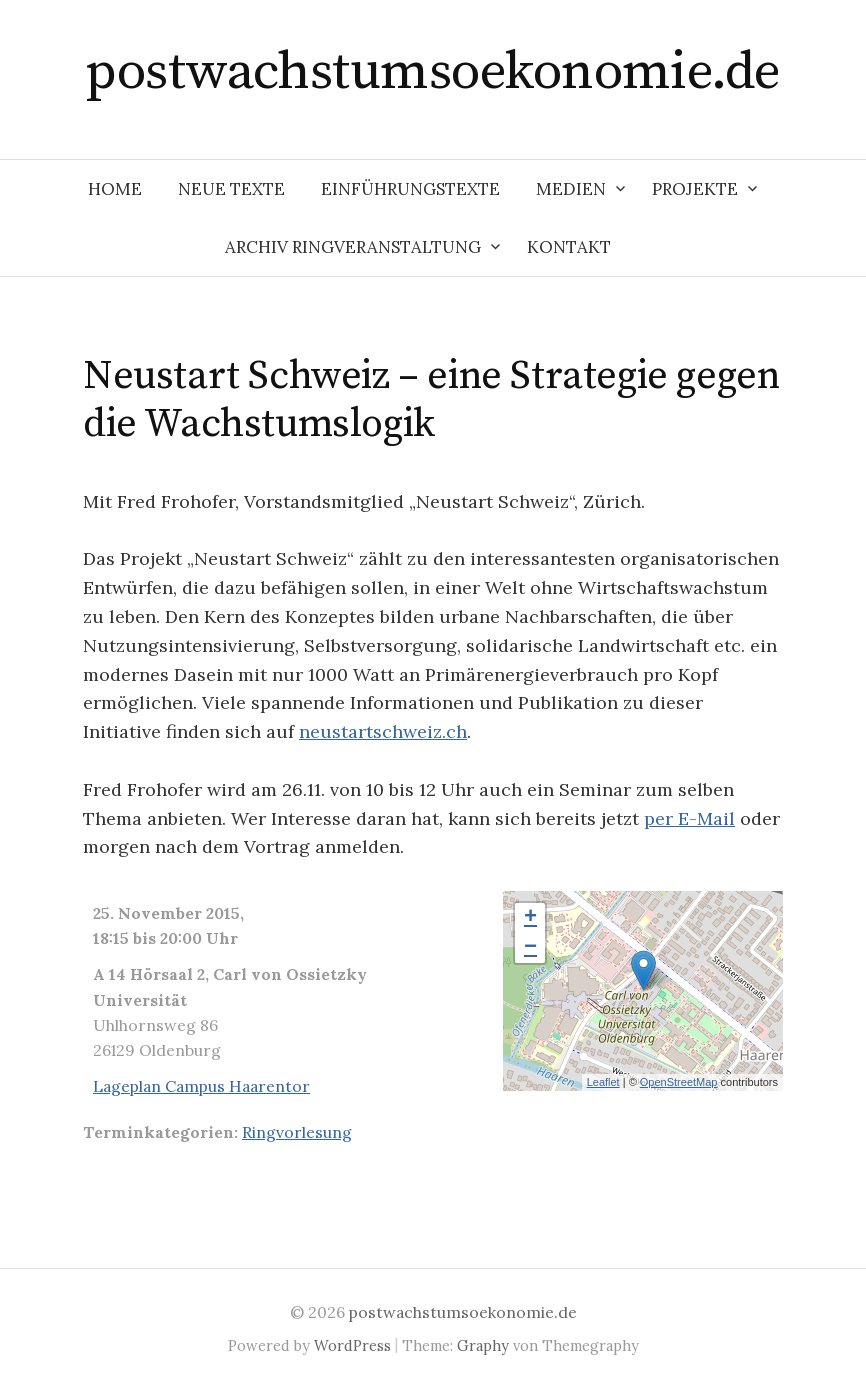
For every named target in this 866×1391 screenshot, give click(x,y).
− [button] (530, 948)
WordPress (352, 1345)
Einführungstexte (410, 189)
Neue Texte (231, 189)
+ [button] (530, 918)
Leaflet (603, 1082)
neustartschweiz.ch (383, 731)
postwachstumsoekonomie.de (433, 72)
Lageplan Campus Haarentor (201, 1086)
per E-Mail (689, 818)
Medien (571, 189)
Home (115, 189)
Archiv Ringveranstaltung (353, 247)
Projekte (695, 189)
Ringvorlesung (297, 1132)
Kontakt (569, 247)
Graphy (483, 1345)
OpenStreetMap (679, 1082)
